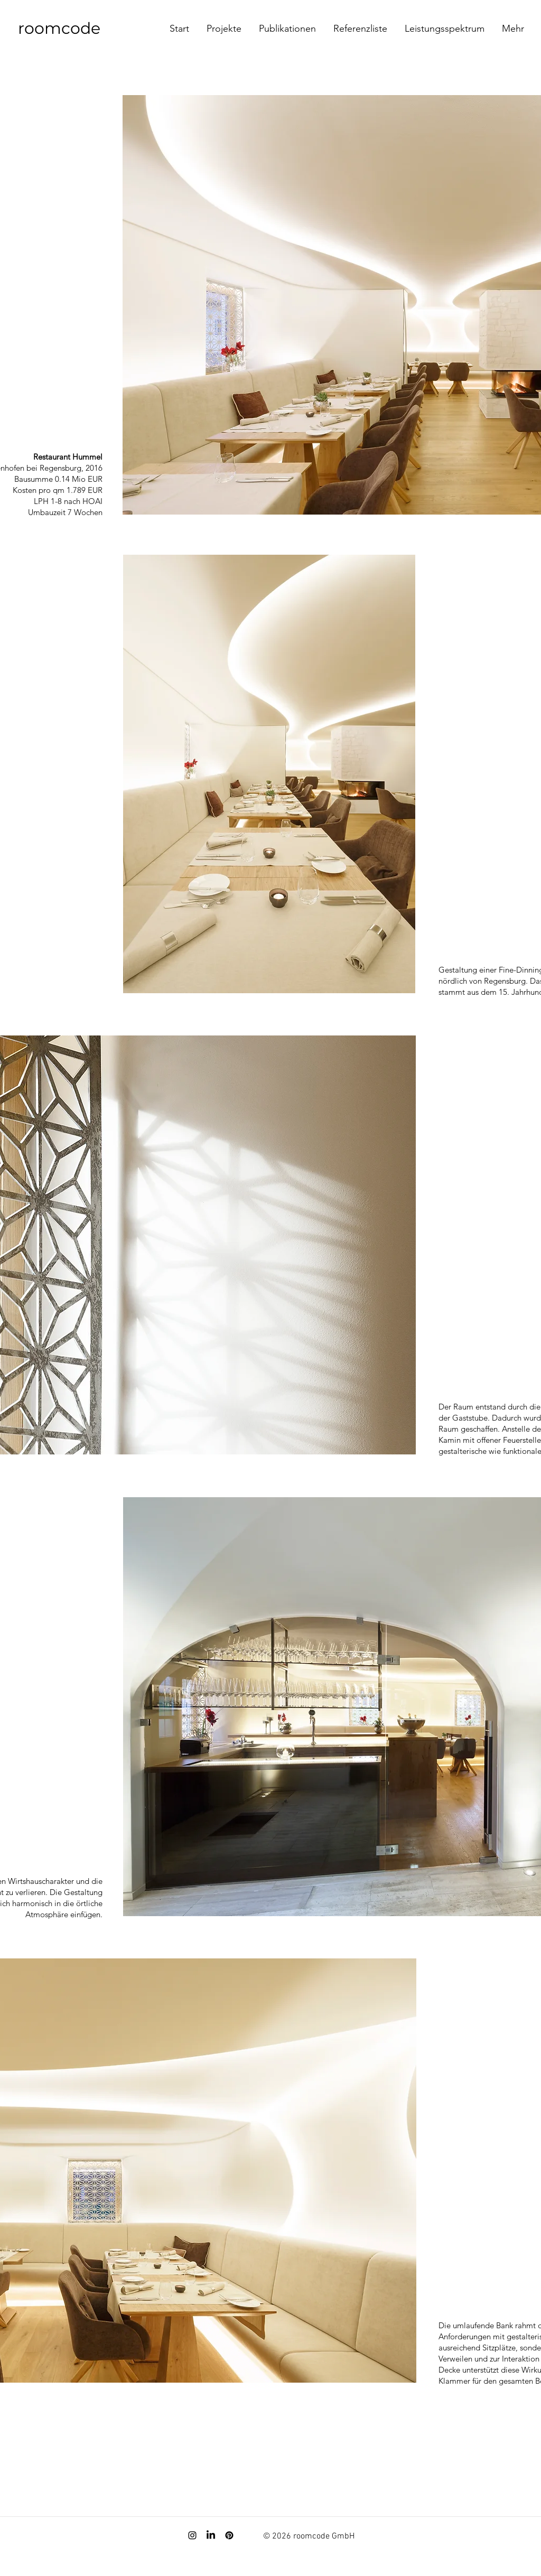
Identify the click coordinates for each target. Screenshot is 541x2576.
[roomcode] (74, 28)
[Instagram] (192, 2535)
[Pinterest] (229, 2535)
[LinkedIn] (211, 2535)
